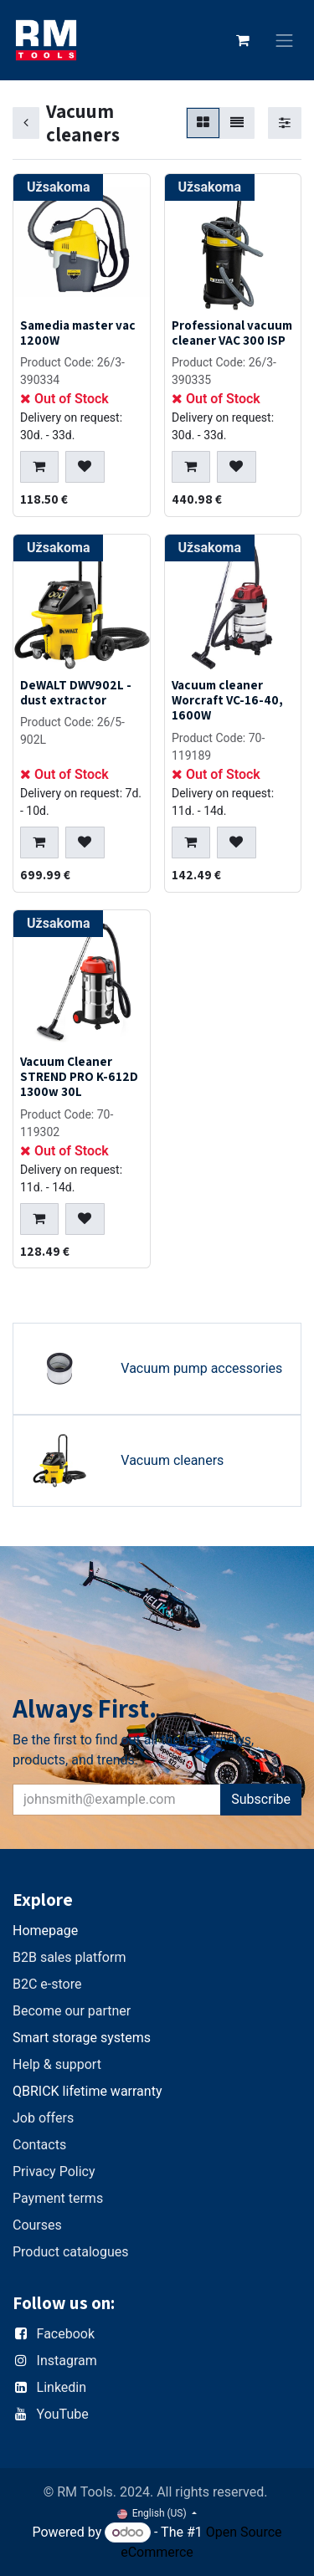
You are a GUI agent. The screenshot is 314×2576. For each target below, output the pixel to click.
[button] (39, 467)
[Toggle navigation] (284, 41)
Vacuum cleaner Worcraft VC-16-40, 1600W (227, 700)
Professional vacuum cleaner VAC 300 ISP (232, 332)
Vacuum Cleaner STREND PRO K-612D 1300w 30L (79, 1075)
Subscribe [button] (261, 1799)
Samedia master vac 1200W (78, 332)
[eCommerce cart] (242, 40)
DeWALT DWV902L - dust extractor (75, 693)
